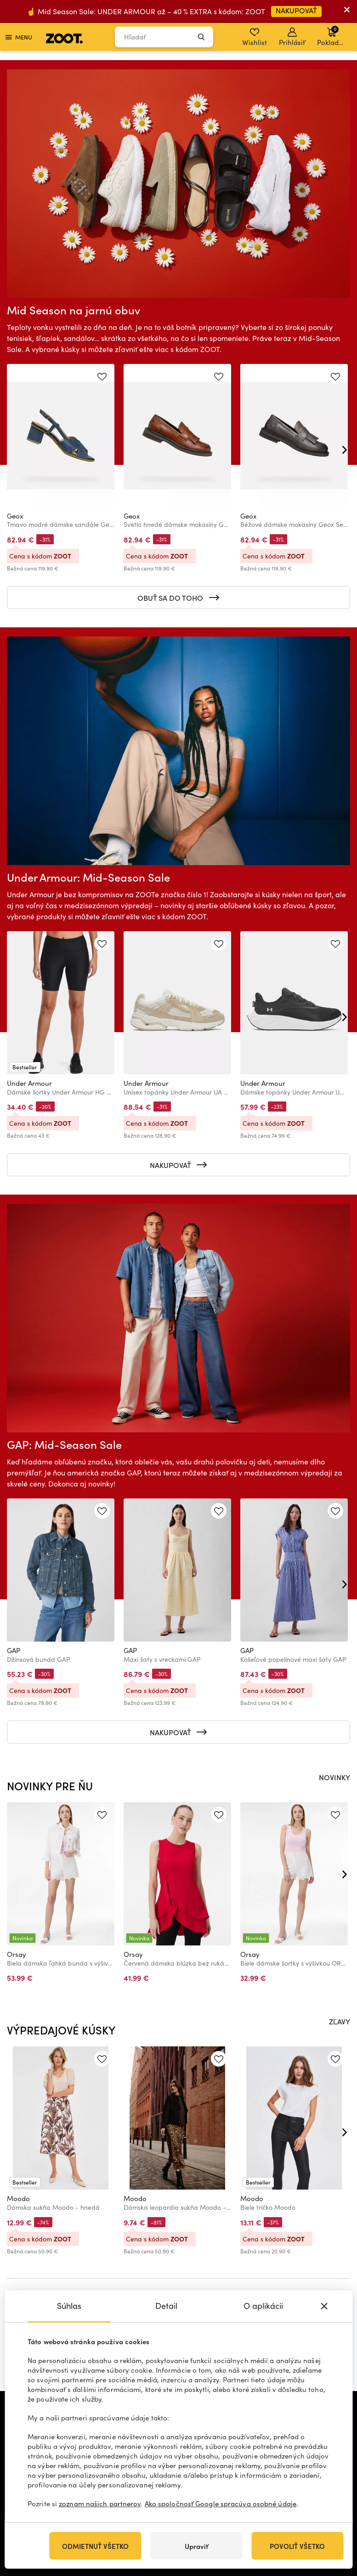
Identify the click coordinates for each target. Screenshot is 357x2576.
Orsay (16, 1954)
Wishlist (254, 37)
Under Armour (29, 1083)
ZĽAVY (339, 2021)
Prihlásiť (292, 37)
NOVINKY (334, 1777)
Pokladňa (332, 36)
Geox (15, 515)
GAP (13, 1650)
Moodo (18, 2198)
